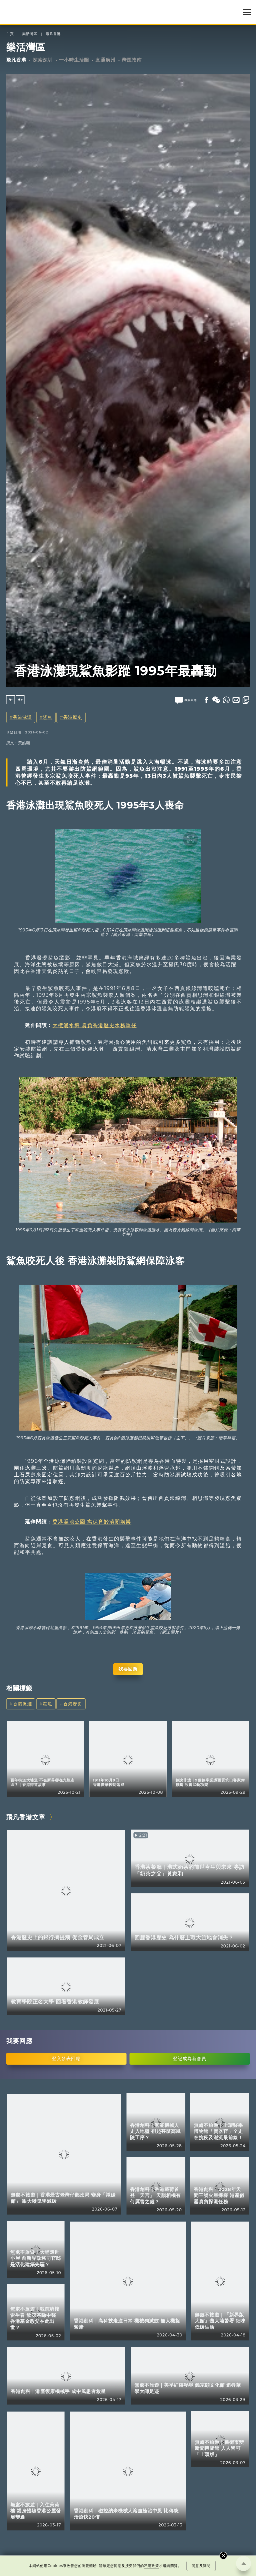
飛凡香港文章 (25, 1817)
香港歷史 (72, 717)
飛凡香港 (53, 34)
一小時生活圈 (74, 60)
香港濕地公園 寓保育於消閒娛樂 (91, 1521)
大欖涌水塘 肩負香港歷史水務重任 (94, 1025)
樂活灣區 (29, 34)
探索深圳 (43, 60)
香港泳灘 (22, 717)
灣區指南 (132, 60)
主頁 (10, 34)
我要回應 (128, 1669)
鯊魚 (47, 717)
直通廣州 (106, 60)
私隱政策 (151, 2565)
